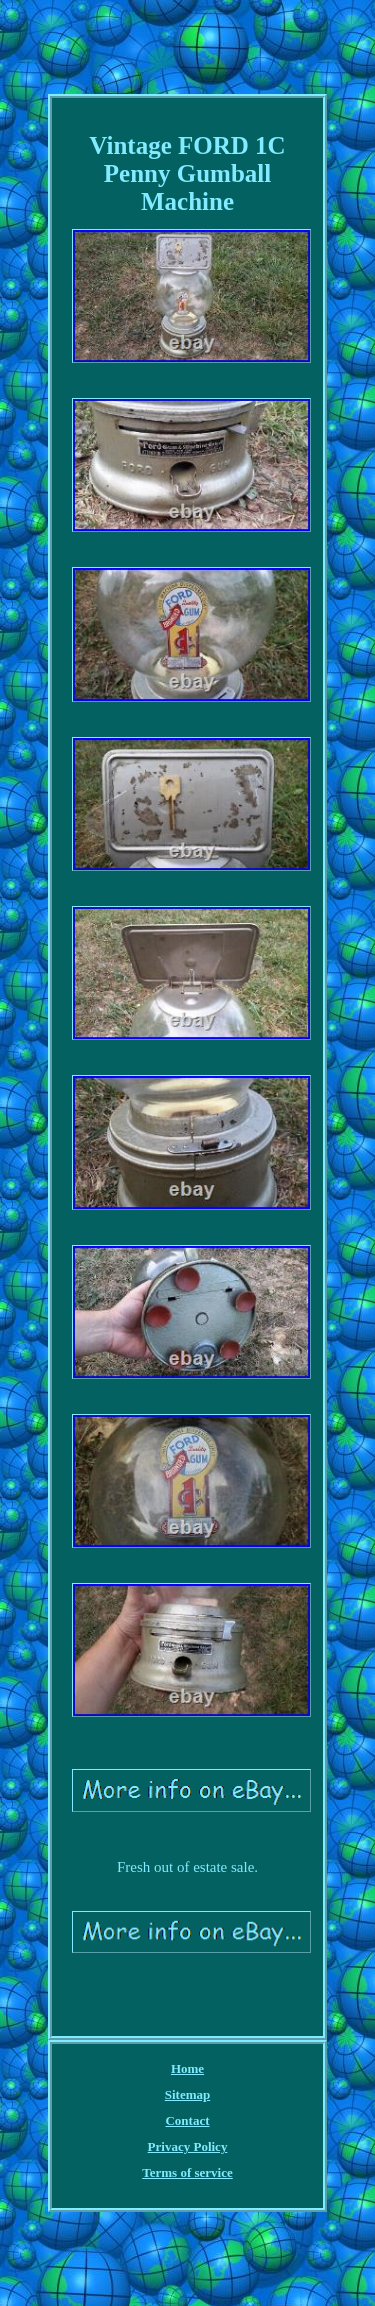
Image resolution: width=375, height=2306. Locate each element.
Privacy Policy (188, 2146)
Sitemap (188, 2094)
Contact (187, 2120)
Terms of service (187, 2172)
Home (187, 2068)
